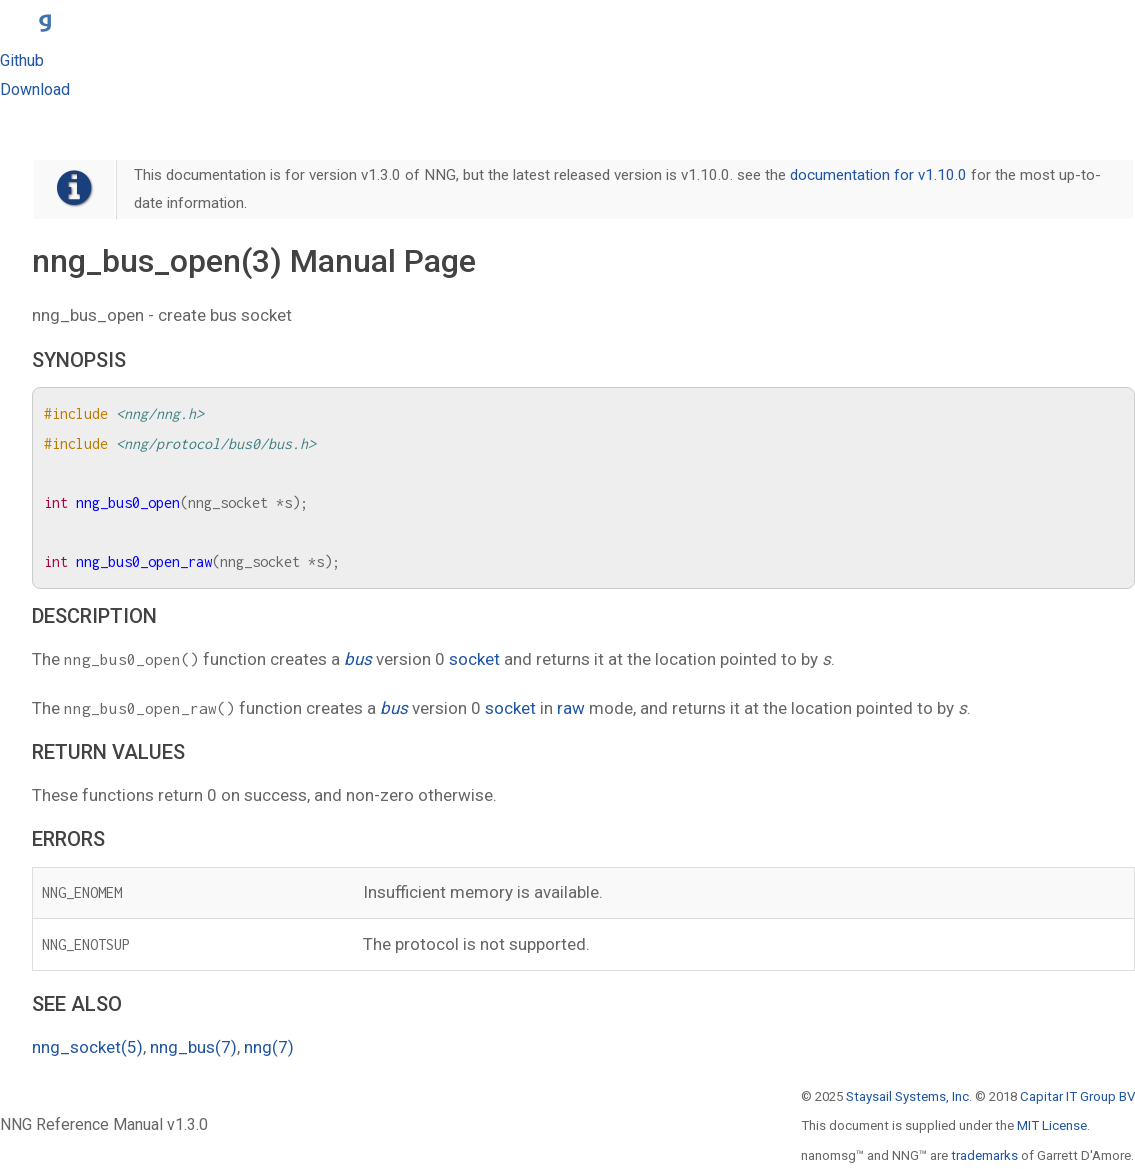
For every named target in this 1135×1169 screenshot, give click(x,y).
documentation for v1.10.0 (878, 175)
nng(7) (269, 1047)
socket (474, 659)
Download (35, 89)
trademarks (984, 1155)
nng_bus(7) (193, 1047)
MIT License (1052, 1125)
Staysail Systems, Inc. (909, 1096)
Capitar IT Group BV (1077, 1096)
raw (571, 708)
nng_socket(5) (87, 1047)
